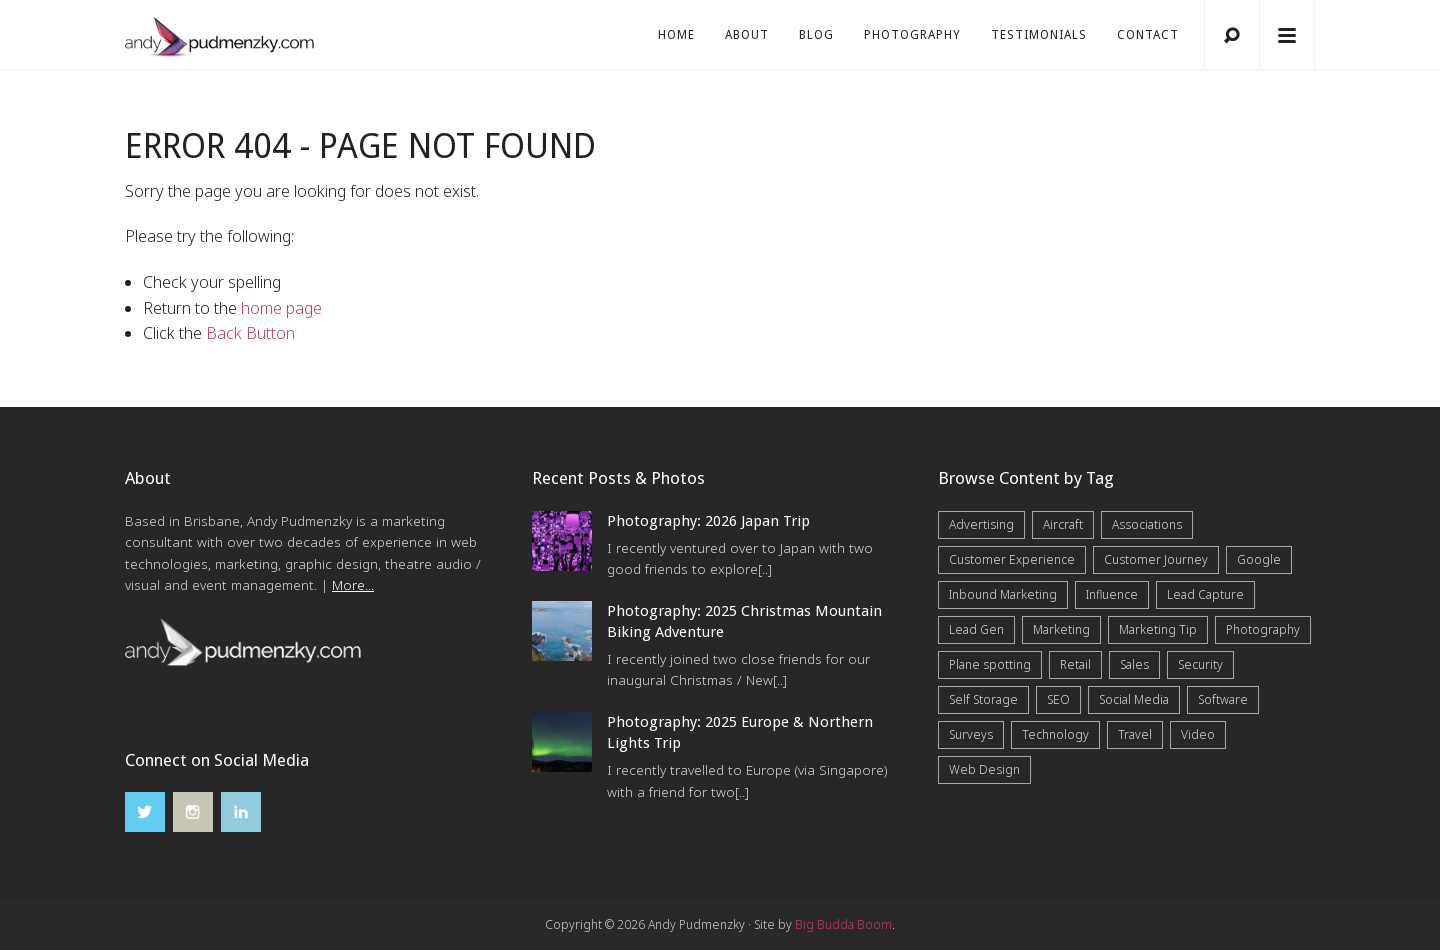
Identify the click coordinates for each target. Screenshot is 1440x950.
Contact (1148, 35)
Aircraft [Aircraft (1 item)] (1063, 524)
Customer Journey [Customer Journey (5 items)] (1156, 559)
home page (281, 308)
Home (676, 35)
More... (353, 585)
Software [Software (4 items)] (1223, 699)
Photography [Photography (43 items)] (1263, 629)
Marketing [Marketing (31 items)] (1061, 629)
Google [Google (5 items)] (1259, 559)
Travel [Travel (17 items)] (1135, 734)
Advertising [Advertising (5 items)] (981, 524)
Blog (816, 35)
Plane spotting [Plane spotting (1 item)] (990, 664)
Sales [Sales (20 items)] (1134, 664)
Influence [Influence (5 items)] (1112, 594)
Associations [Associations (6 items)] (1147, 524)
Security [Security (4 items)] (1200, 664)
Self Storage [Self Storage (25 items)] (983, 699)
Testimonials (1039, 35)
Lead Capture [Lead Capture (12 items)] (1205, 594)
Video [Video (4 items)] (1198, 734)
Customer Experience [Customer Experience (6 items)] (1012, 559)
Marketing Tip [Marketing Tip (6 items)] (1158, 629)
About (747, 35)
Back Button (250, 333)
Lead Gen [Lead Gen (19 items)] (976, 629)
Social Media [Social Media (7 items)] (1134, 699)
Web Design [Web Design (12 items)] (984, 769)
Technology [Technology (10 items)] (1055, 734)
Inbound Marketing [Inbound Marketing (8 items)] (1003, 594)
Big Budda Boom (843, 924)
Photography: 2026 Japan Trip (708, 521)
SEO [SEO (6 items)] (1058, 699)
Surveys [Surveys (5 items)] (971, 734)
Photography (912, 35)
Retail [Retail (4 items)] (1075, 664)
